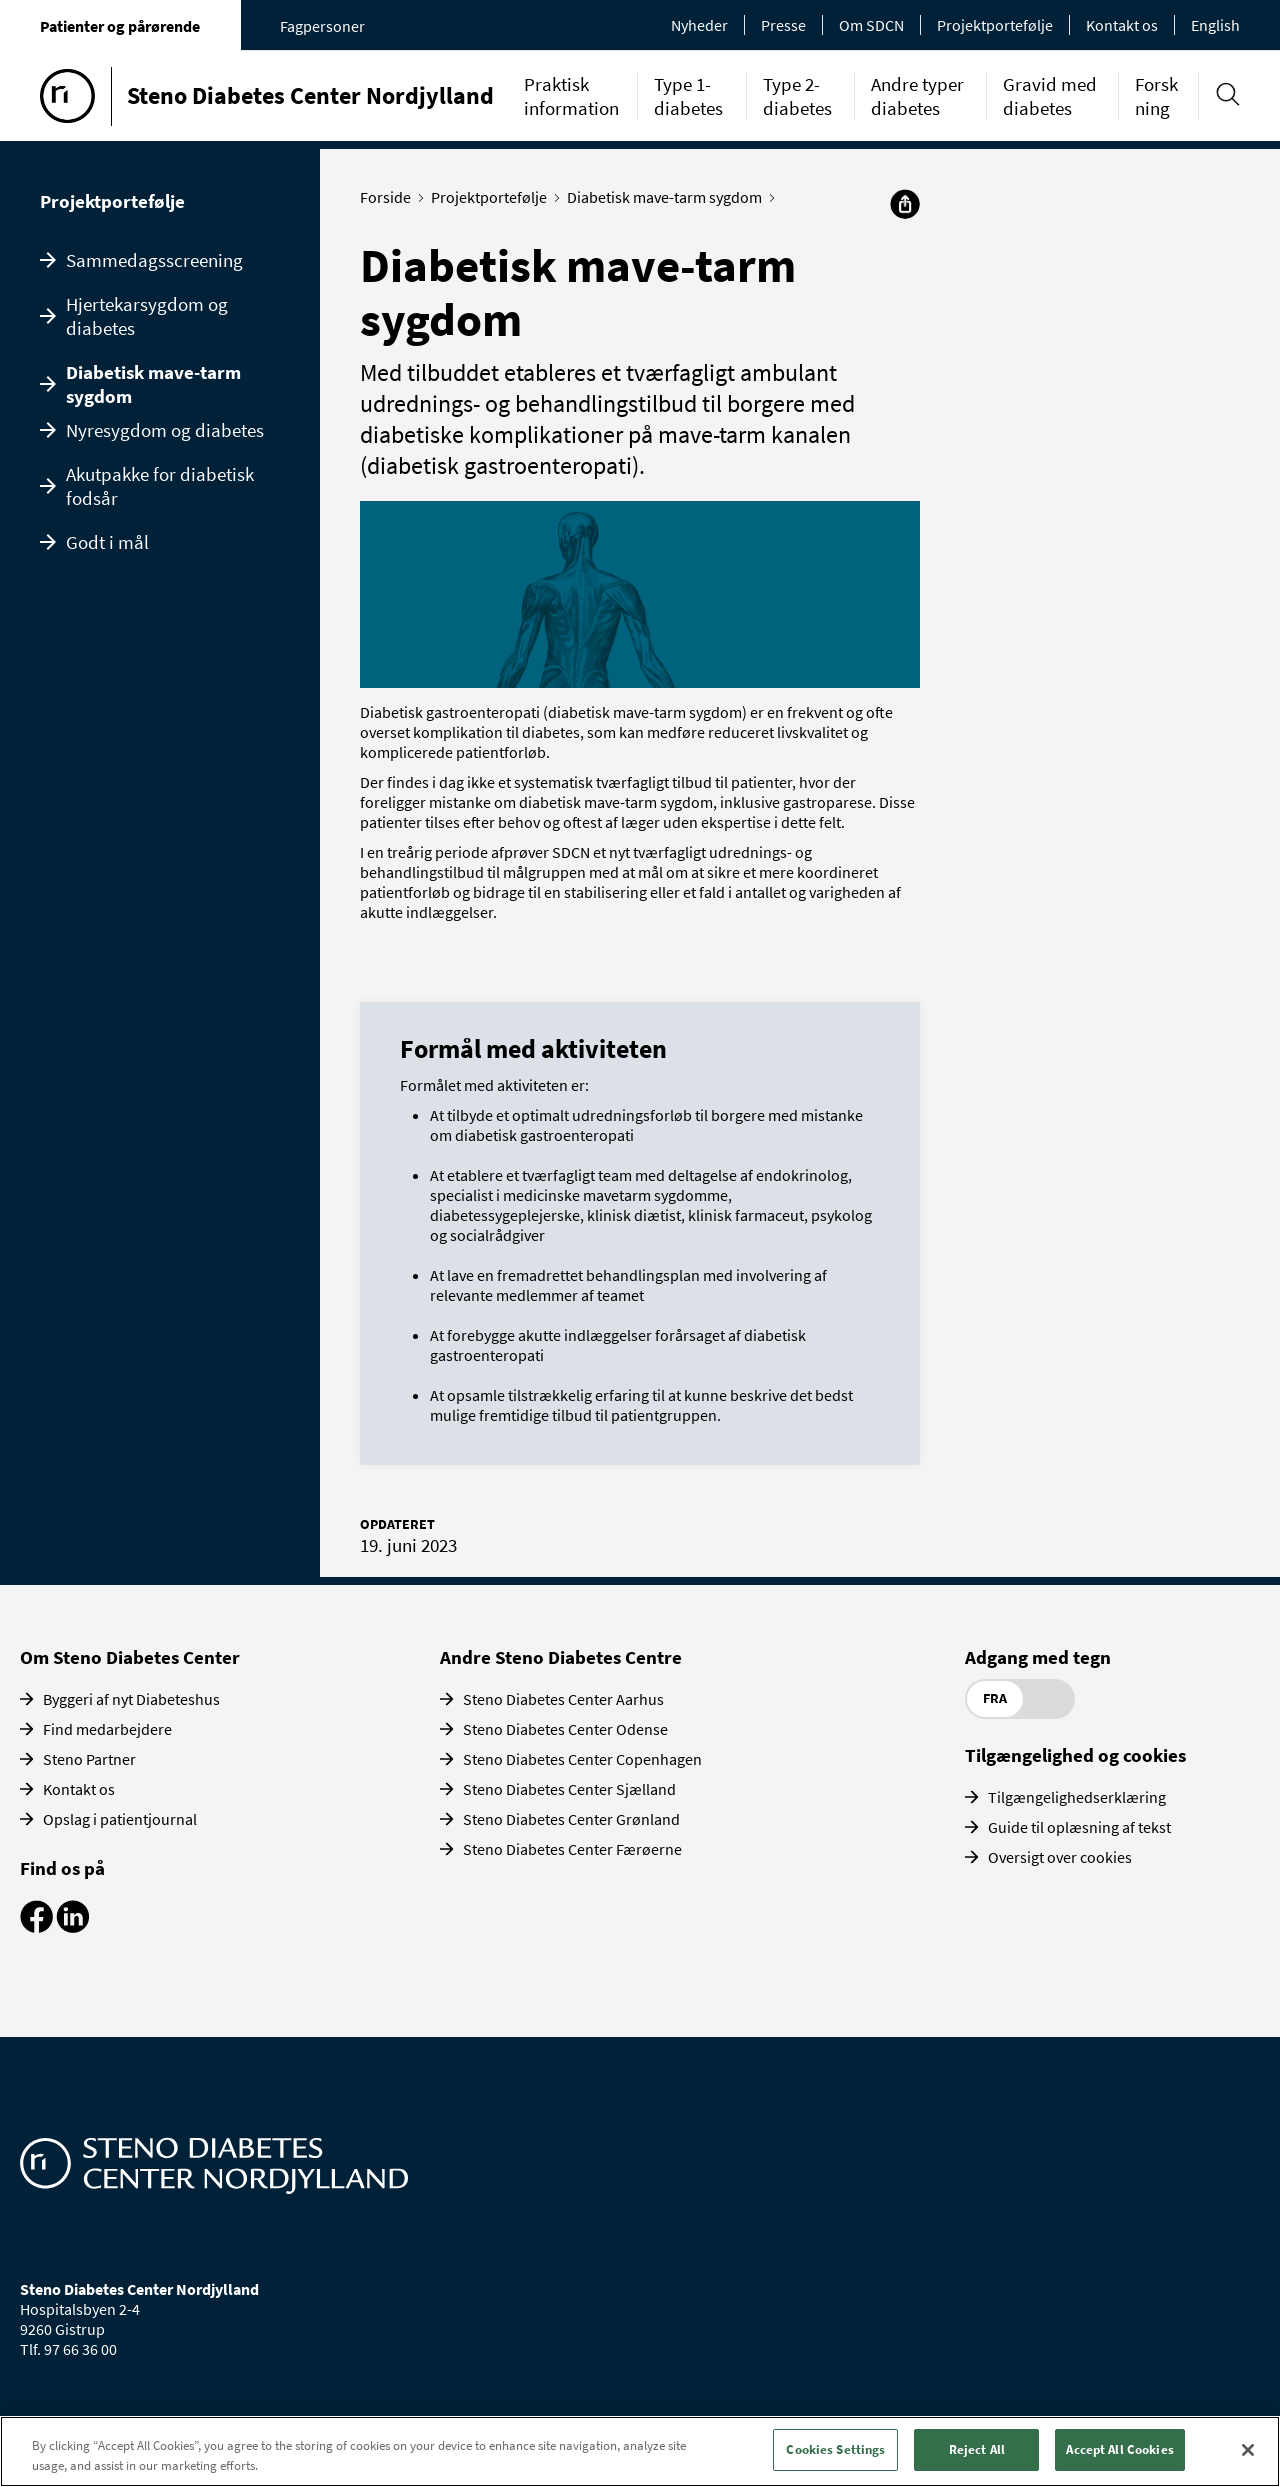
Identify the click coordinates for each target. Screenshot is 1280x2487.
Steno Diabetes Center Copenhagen (582, 1759)
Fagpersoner (322, 26)
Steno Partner (89, 1759)
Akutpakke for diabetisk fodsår (160, 486)
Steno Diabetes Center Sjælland (569, 1789)
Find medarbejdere (107, 1729)
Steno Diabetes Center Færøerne (572, 1849)
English (1215, 25)
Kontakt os (1122, 25)
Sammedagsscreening (154, 260)
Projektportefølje (995, 25)
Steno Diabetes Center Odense (565, 1729)
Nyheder (699, 25)
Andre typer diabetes (917, 96)
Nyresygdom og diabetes (165, 430)
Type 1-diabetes (688, 96)
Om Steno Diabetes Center (130, 1657)
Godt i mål (107, 542)
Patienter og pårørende (120, 26)
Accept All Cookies (1119, 2449)
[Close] (1248, 2450)
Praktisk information (571, 96)
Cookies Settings (835, 2449)
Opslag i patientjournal (120, 1819)
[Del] (905, 204)
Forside (390, 197)
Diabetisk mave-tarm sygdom (153, 384)
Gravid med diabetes (1050, 96)
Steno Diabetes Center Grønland (571, 1819)
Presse (783, 25)
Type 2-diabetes (797, 96)
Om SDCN (871, 25)
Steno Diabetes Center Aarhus (563, 1699)
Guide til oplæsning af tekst (1079, 1827)
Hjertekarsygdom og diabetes (147, 316)
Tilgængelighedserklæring (1077, 1797)
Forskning (1156, 96)
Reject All (977, 2449)
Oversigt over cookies (1060, 1857)
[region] (640, 2451)
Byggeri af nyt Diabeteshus (131, 1699)
